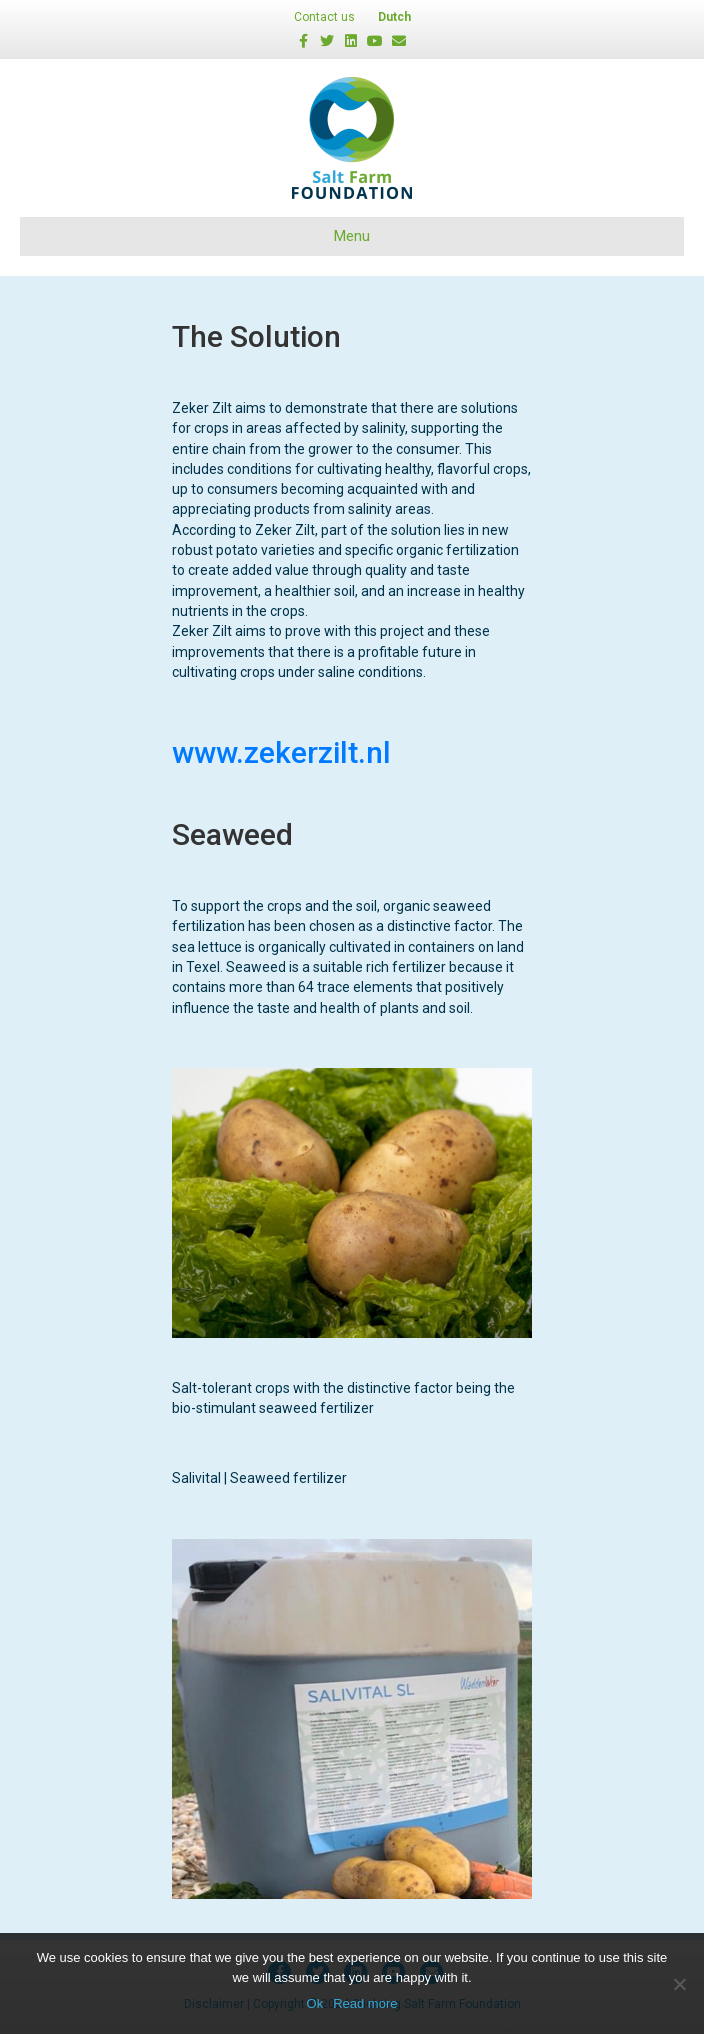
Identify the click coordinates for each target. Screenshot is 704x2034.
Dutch (394, 17)
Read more (365, 2003)
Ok (315, 2003)
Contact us (324, 17)
